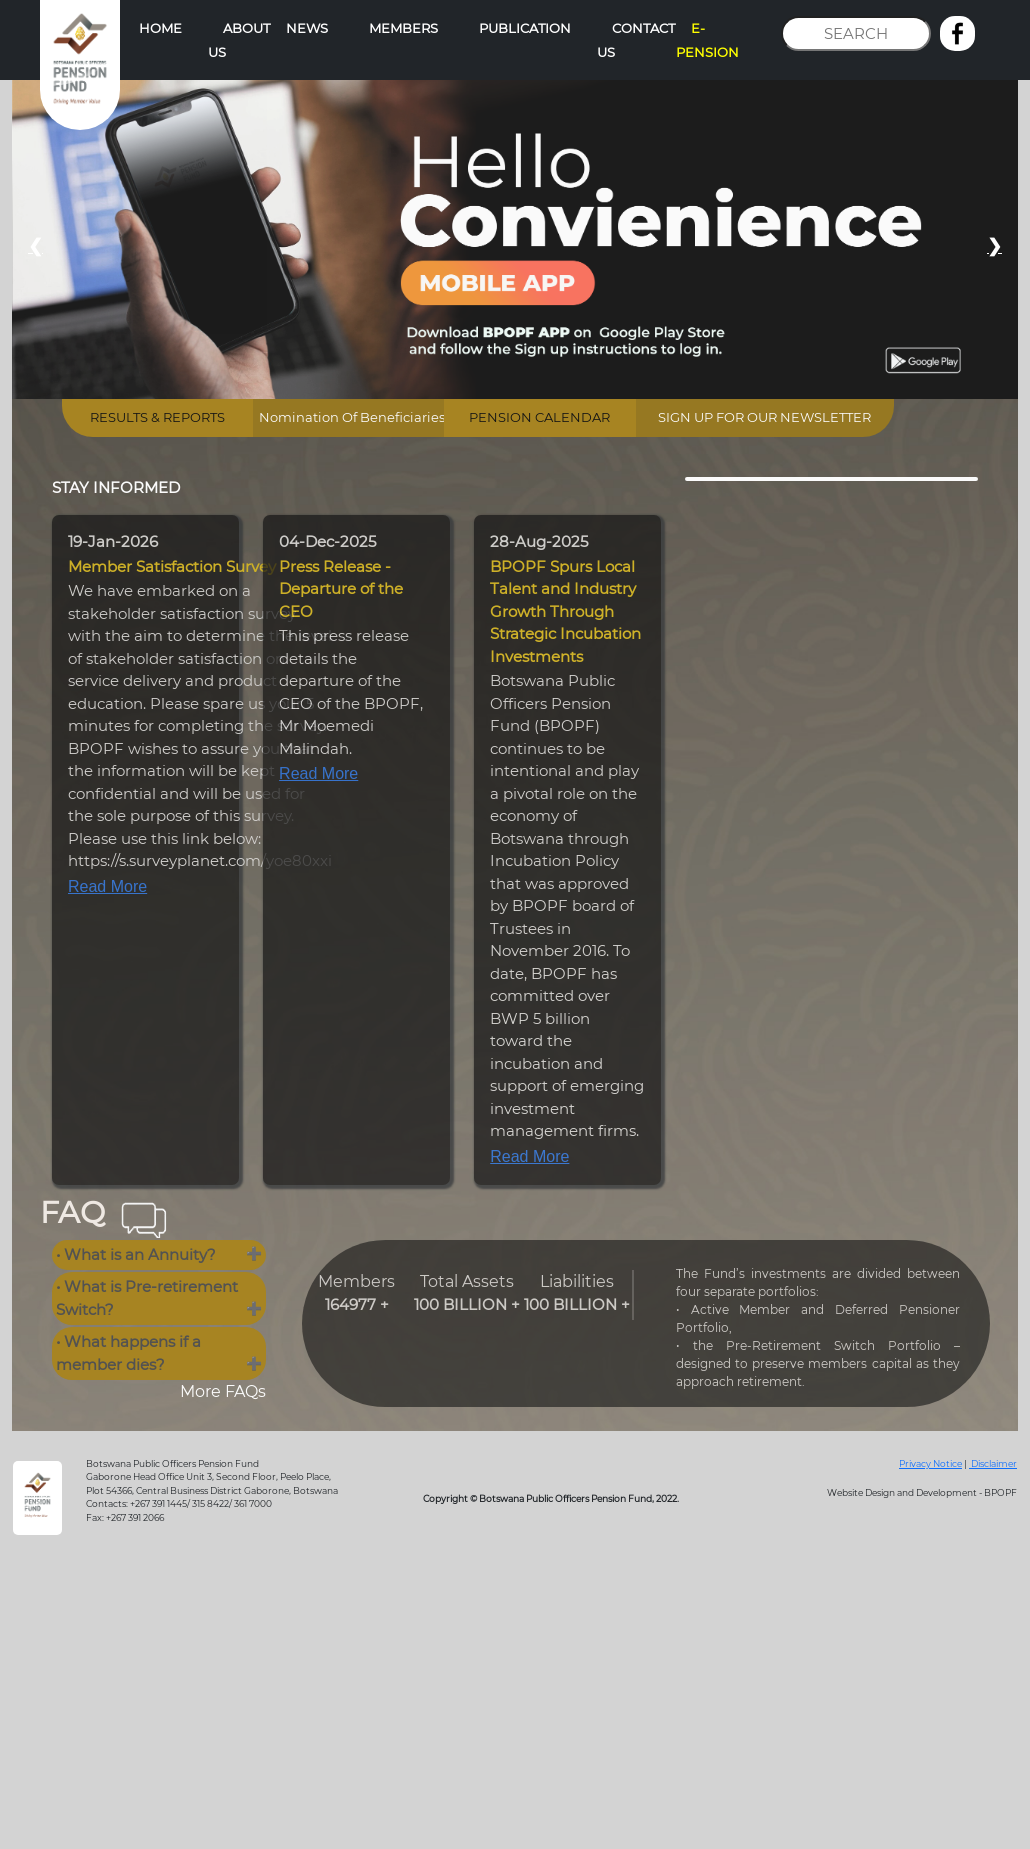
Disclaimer (993, 1463)
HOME (160, 28)
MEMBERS (403, 28)
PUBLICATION (525, 28)
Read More (107, 886)
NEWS (307, 28)
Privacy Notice (930, 1463)
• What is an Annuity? (136, 1254)
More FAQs (223, 1391)
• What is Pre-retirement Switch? (147, 1298)
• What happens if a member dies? (128, 1353)
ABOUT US (239, 40)
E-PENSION (707, 40)
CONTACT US (636, 40)
